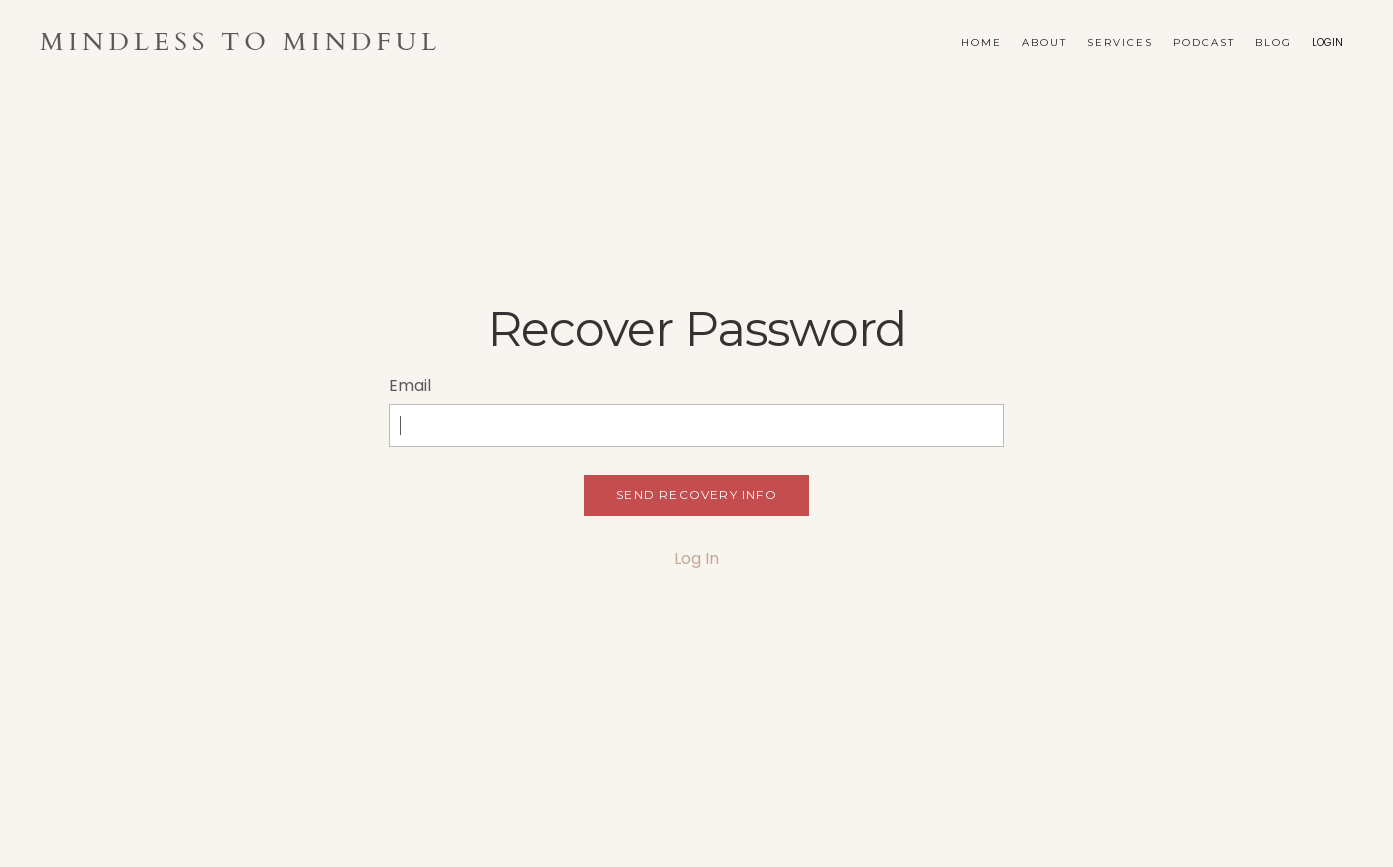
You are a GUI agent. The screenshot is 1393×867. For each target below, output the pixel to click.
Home (981, 42)
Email (410, 385)
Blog (1273, 42)
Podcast (1204, 42)
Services (1120, 42)
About (1044, 42)
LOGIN (1327, 42)
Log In (696, 558)
